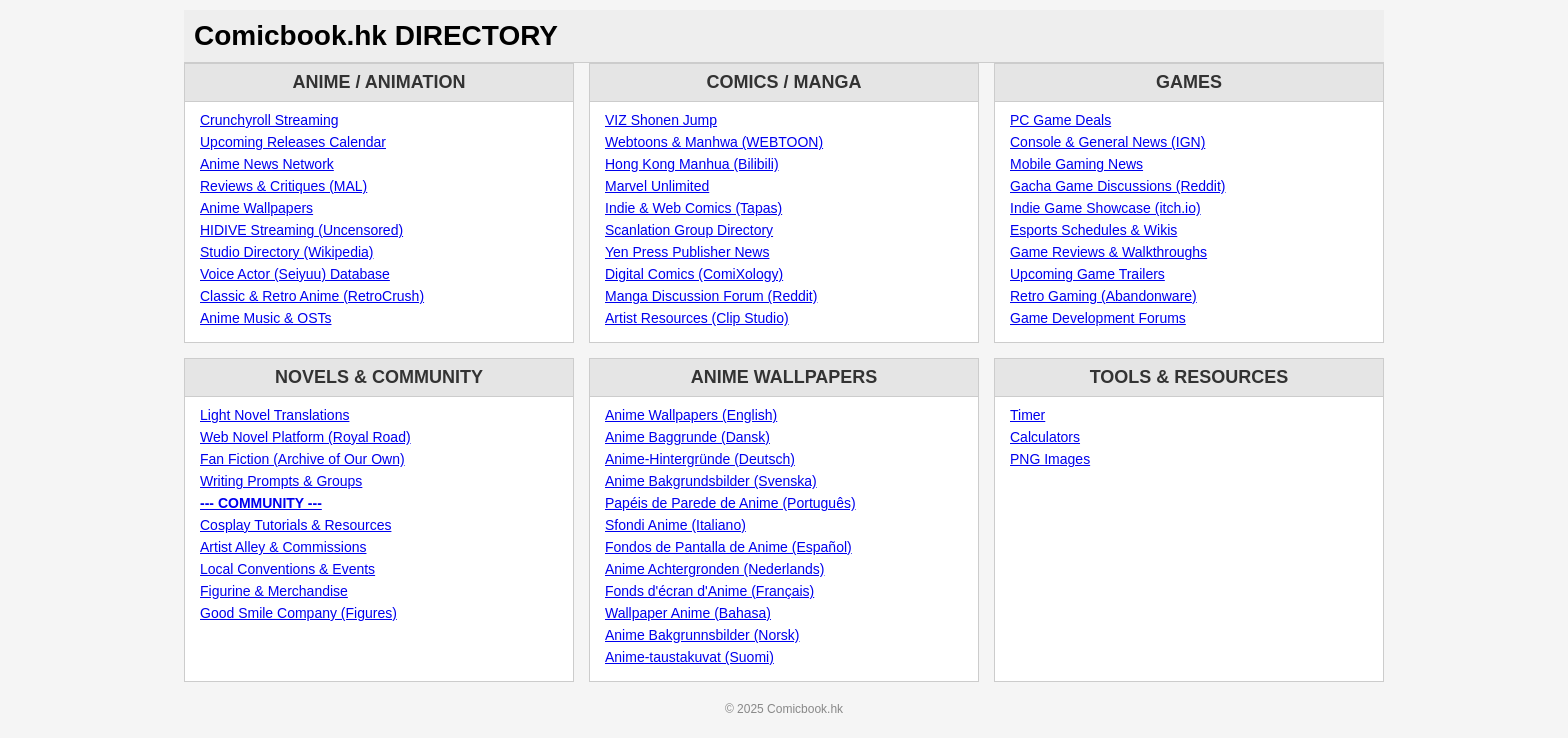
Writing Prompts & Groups (281, 481)
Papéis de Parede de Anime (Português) (730, 503)
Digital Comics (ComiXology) (694, 274)
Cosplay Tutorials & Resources (295, 525)
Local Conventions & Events (287, 569)
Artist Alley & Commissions (283, 547)
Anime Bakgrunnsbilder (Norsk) (702, 635)
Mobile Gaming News (1076, 164)
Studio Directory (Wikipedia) (287, 252)
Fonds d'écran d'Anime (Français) (709, 591)
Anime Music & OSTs (265, 318)
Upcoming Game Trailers (1087, 274)
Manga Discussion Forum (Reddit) (711, 296)
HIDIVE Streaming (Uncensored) (301, 230)
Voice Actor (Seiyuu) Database (295, 274)
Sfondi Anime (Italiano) (675, 525)
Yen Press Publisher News (687, 252)
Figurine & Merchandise (274, 591)
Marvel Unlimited (657, 186)
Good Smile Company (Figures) (298, 613)
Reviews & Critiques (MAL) (283, 186)
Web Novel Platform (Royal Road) (305, 437)
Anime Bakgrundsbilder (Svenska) (711, 481)
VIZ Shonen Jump (661, 120)
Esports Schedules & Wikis (1093, 230)
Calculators (1045, 437)
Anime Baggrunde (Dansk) (687, 437)
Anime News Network (267, 164)
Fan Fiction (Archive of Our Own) (302, 459)
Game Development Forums (1098, 318)
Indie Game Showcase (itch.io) (1105, 208)
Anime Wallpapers (256, 208)
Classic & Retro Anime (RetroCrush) (312, 296)
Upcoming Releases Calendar (293, 142)
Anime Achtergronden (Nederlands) (714, 569)
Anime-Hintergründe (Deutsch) (700, 459)
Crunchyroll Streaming (269, 120)
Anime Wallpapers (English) (691, 415)
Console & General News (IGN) (1107, 142)
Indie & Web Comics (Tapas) (693, 208)
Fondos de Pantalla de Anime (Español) (728, 547)
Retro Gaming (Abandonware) (1103, 296)
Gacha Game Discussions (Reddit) (1118, 186)
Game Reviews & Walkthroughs (1108, 252)
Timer (1027, 415)
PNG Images (1050, 459)
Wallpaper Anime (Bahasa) (688, 613)
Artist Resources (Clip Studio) (697, 318)
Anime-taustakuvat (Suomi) (689, 657)
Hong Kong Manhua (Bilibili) (692, 164)
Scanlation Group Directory (689, 230)
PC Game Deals (1060, 120)
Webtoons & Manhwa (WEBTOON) (714, 142)
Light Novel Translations (274, 415)
